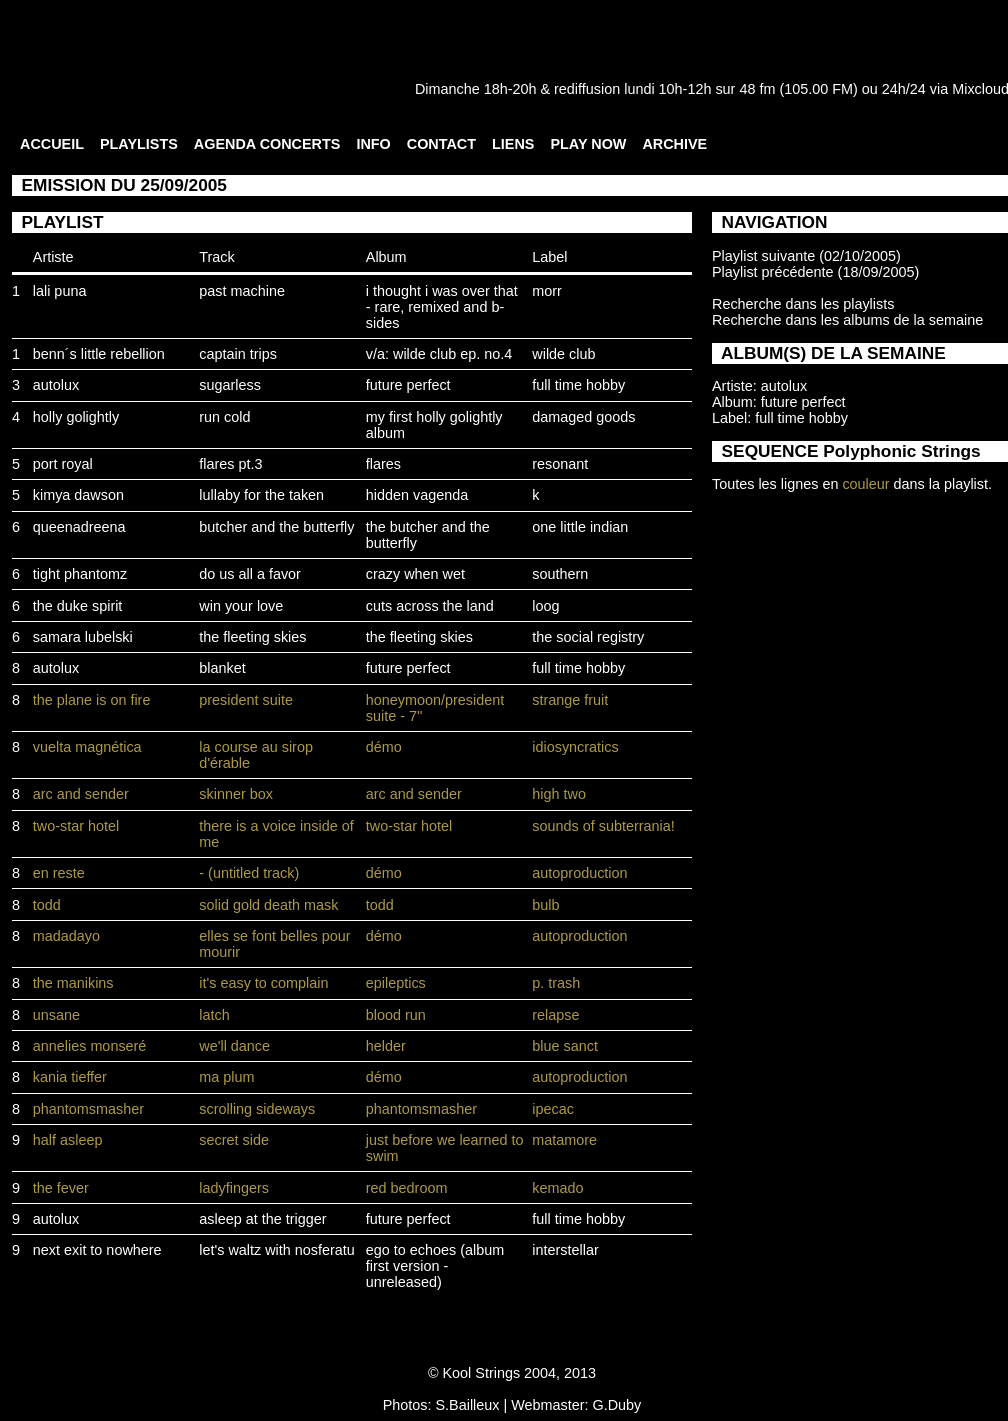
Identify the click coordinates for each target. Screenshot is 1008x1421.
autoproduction (579, 873)
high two (559, 794)
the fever (61, 1188)
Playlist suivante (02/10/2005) (806, 256)
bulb (545, 905)
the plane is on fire (92, 700)
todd (47, 905)
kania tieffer (70, 1077)
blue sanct (565, 1046)
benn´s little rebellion (99, 354)
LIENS (513, 144)
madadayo (66, 936)
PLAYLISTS (139, 144)
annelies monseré (90, 1046)
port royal (63, 464)
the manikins (73, 983)
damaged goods (583, 417)
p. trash (556, 983)
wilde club (563, 354)
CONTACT (441, 144)
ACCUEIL (52, 144)
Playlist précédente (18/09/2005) (815, 272)
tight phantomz (80, 574)
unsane (56, 1015)
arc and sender (81, 794)
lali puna (60, 291)
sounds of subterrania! (603, 826)
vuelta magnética (87, 747)
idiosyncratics (575, 747)
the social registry (588, 637)
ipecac (553, 1109)
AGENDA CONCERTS (267, 144)
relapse (555, 1015)
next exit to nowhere (97, 1250)
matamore (564, 1140)
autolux (56, 385)
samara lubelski (83, 637)
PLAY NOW (588, 144)
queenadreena (79, 527)
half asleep (68, 1140)
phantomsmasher (88, 1109)
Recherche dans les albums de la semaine (847, 320)
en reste (59, 873)
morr (547, 291)
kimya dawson (78, 495)
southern (560, 574)
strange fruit (570, 700)
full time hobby (578, 385)
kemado (557, 1188)
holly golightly (76, 417)
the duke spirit (78, 606)
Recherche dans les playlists (803, 304)
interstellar (565, 1250)
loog (545, 606)
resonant (560, 464)
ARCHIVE (674, 144)
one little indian (580, 527)
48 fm (757, 89)
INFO (373, 144)
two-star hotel (76, 826)
